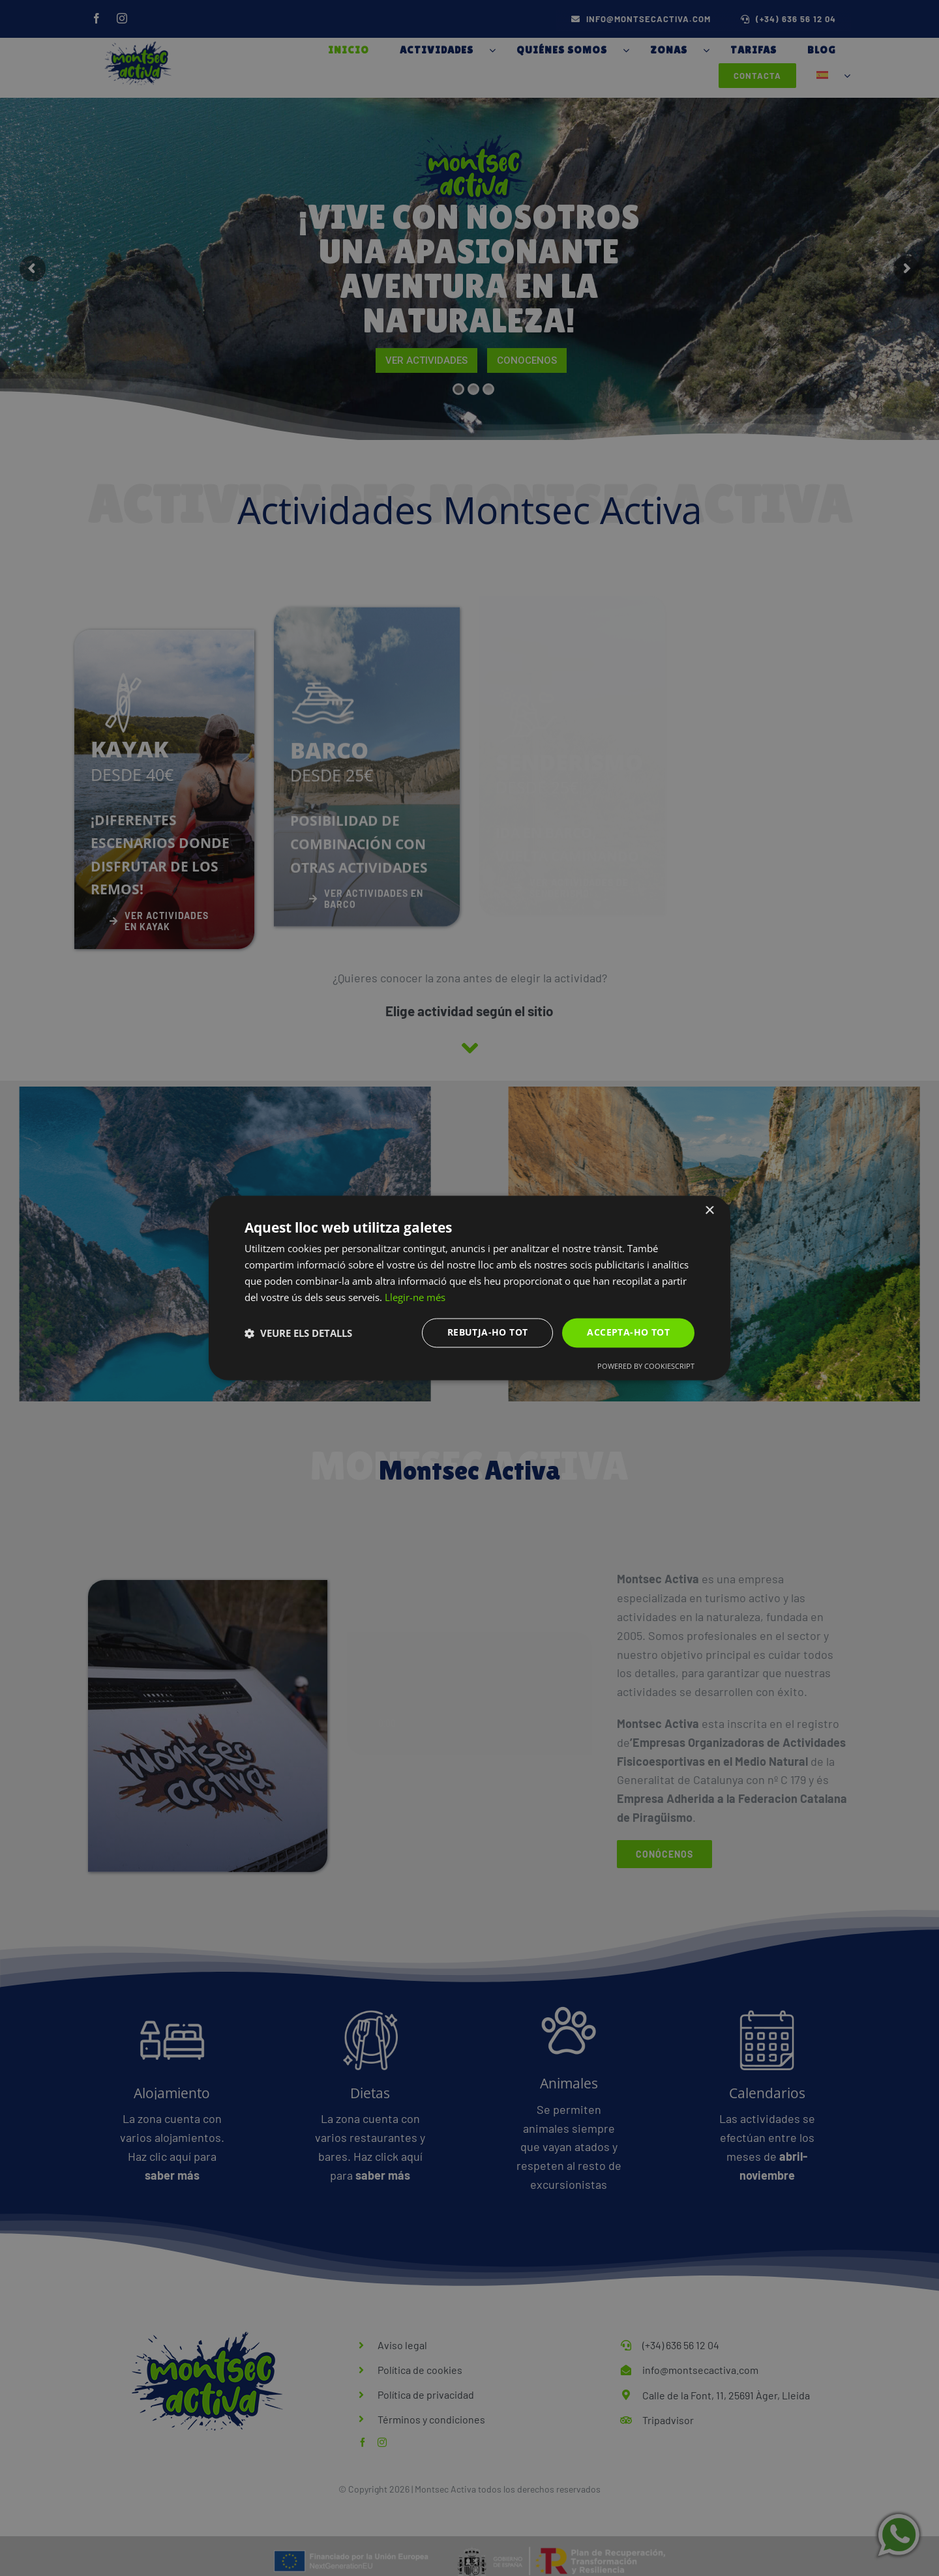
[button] (298, 1333)
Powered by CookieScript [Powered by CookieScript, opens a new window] (645, 1366)
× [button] (709, 1211)
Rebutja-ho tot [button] (487, 1332)
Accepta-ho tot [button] (628, 1332)
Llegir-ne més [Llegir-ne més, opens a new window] (415, 1297)
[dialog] (469, 1288)
